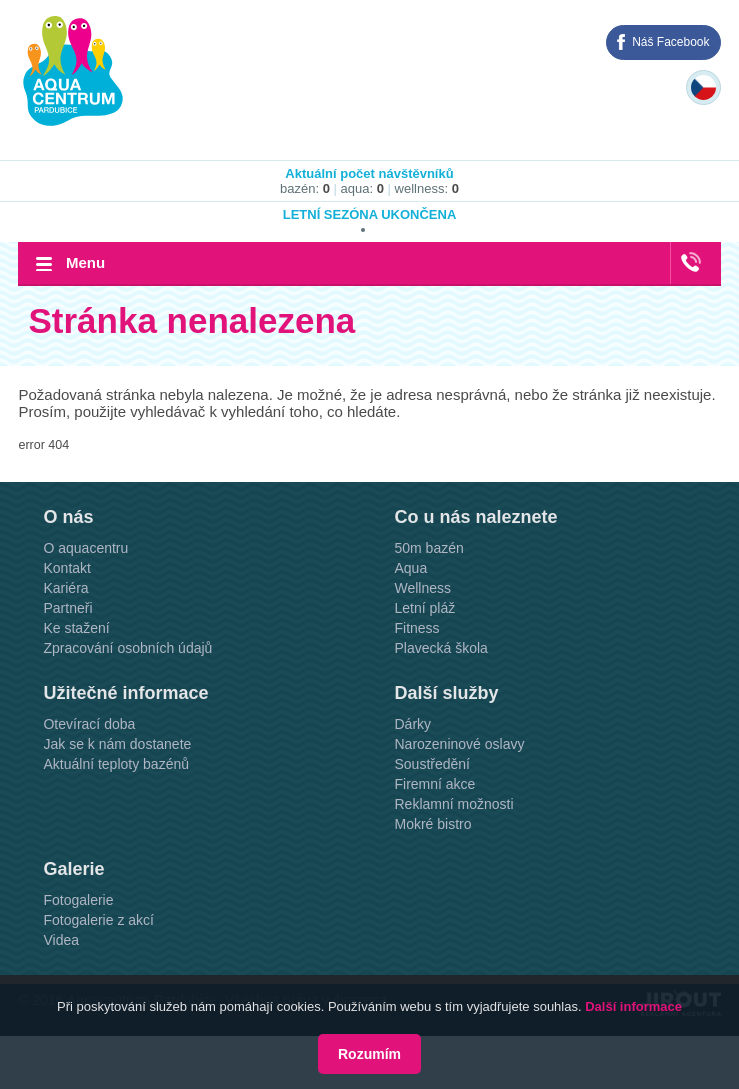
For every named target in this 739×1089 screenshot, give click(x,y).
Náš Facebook (670, 42)
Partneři (67, 608)
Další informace (633, 1006)
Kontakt (66, 568)
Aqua (410, 568)
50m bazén (428, 548)
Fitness (416, 628)
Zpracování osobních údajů (127, 648)
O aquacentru (85, 548)
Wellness (422, 588)
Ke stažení (76, 628)
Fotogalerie (78, 900)
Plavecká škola (440, 648)
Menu (85, 262)
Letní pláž (424, 608)
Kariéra (65, 588)
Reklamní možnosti (453, 804)
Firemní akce (434, 784)
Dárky (412, 724)
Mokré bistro (432, 824)
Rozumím (369, 1054)
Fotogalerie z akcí (98, 920)
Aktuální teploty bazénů (116, 764)
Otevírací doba (89, 724)
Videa (61, 940)
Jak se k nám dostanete (117, 744)
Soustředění (432, 764)
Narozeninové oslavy (459, 744)
